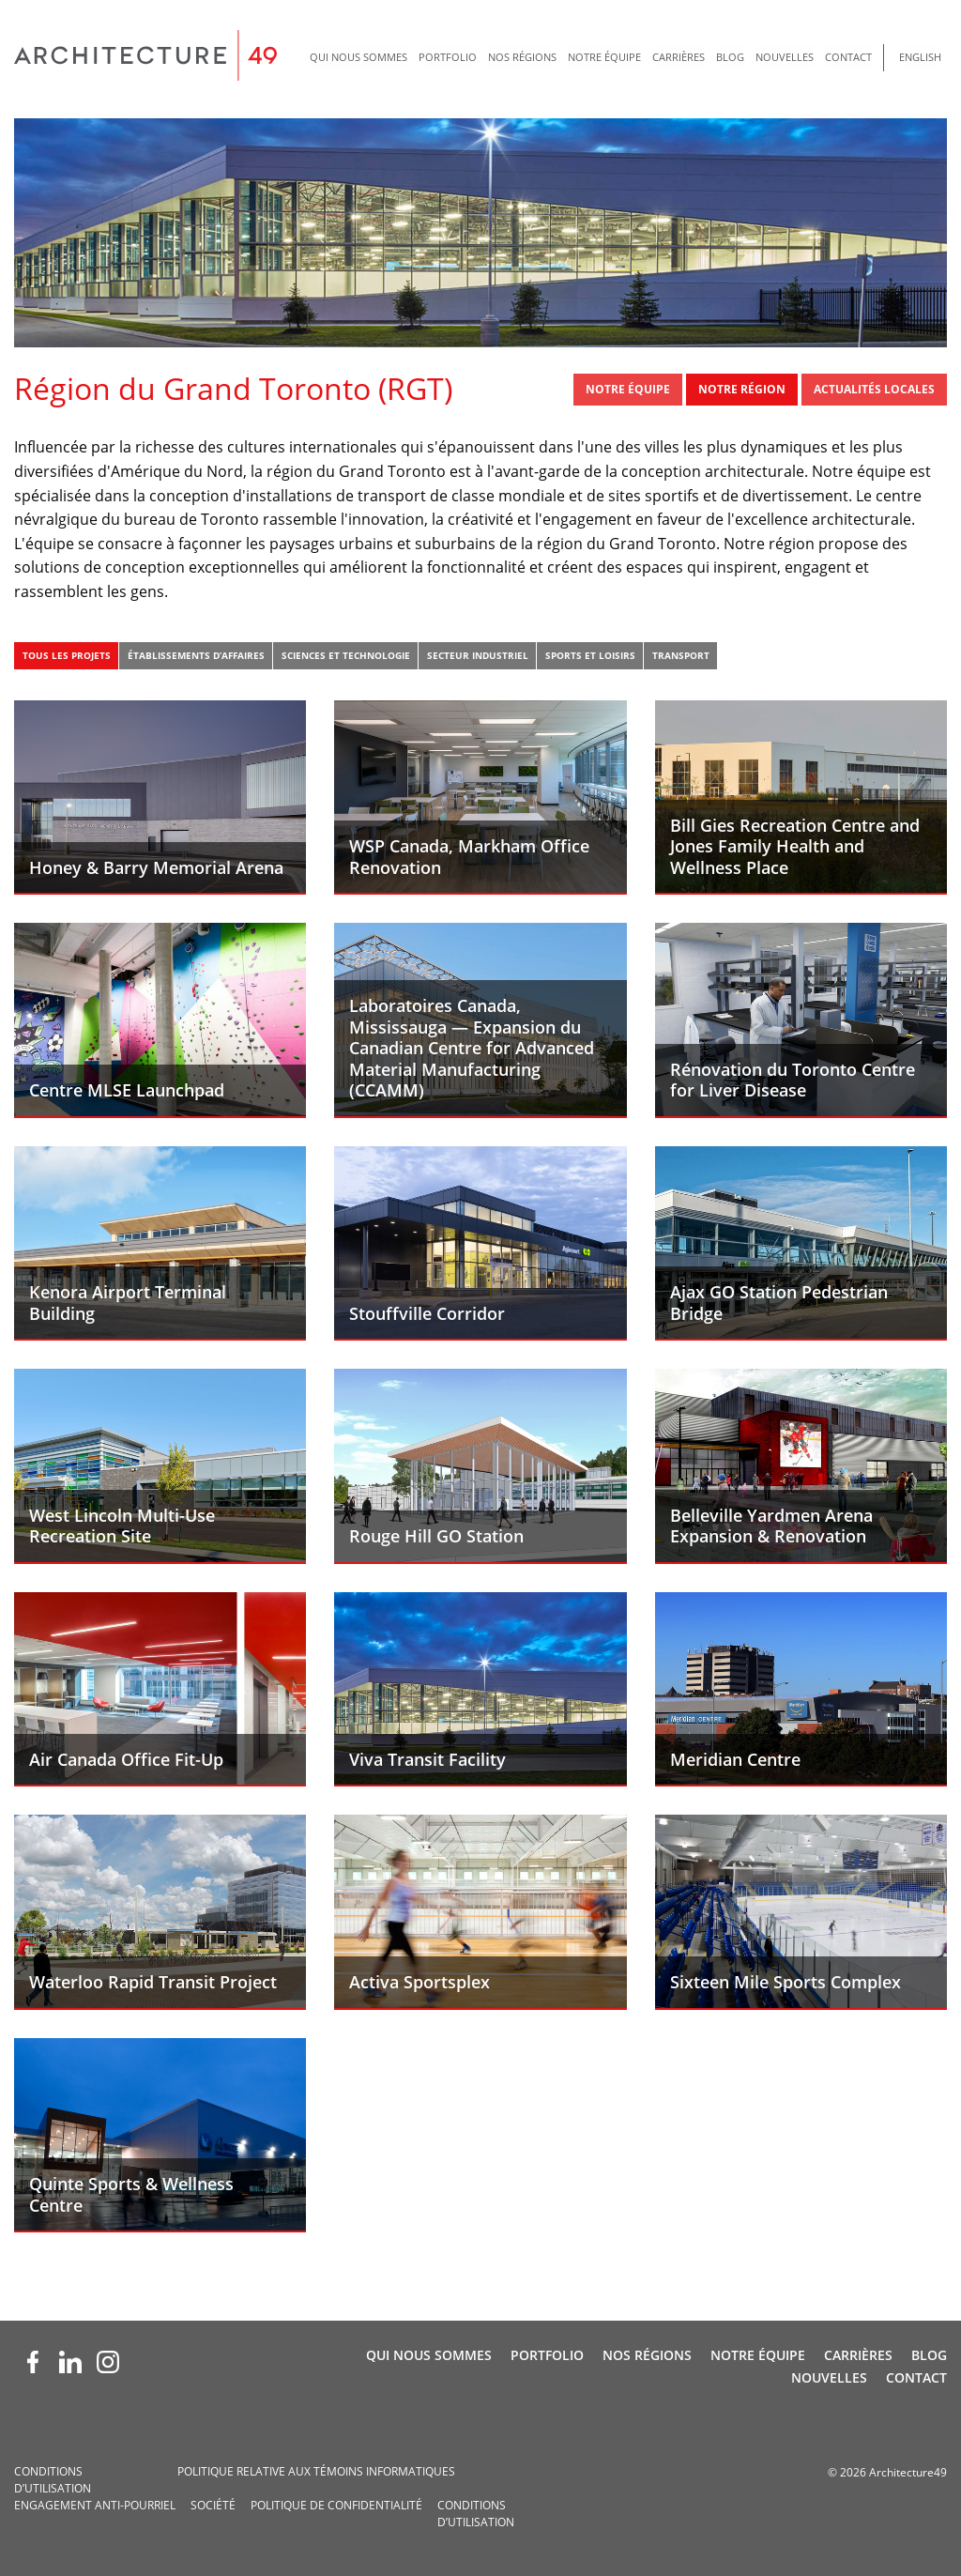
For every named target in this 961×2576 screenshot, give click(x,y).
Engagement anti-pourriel (94, 2505)
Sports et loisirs (590, 655)
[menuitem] (358, 57)
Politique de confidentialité (336, 2505)
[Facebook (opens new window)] (33, 2362)
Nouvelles (784, 57)
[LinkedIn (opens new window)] (70, 2362)
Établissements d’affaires (196, 655)
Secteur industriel (477, 655)
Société (213, 2505)
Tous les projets (67, 655)
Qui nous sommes (358, 57)
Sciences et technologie (346, 655)
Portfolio (448, 57)
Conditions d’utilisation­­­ (52, 2479)
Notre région (742, 389)
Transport (680, 655)
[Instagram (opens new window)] (108, 2362)
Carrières (678, 57)
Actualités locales (874, 389)
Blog (730, 57)
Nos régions (522, 57)
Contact (848, 57)
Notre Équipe (604, 57)
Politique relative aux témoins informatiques (316, 2471)
